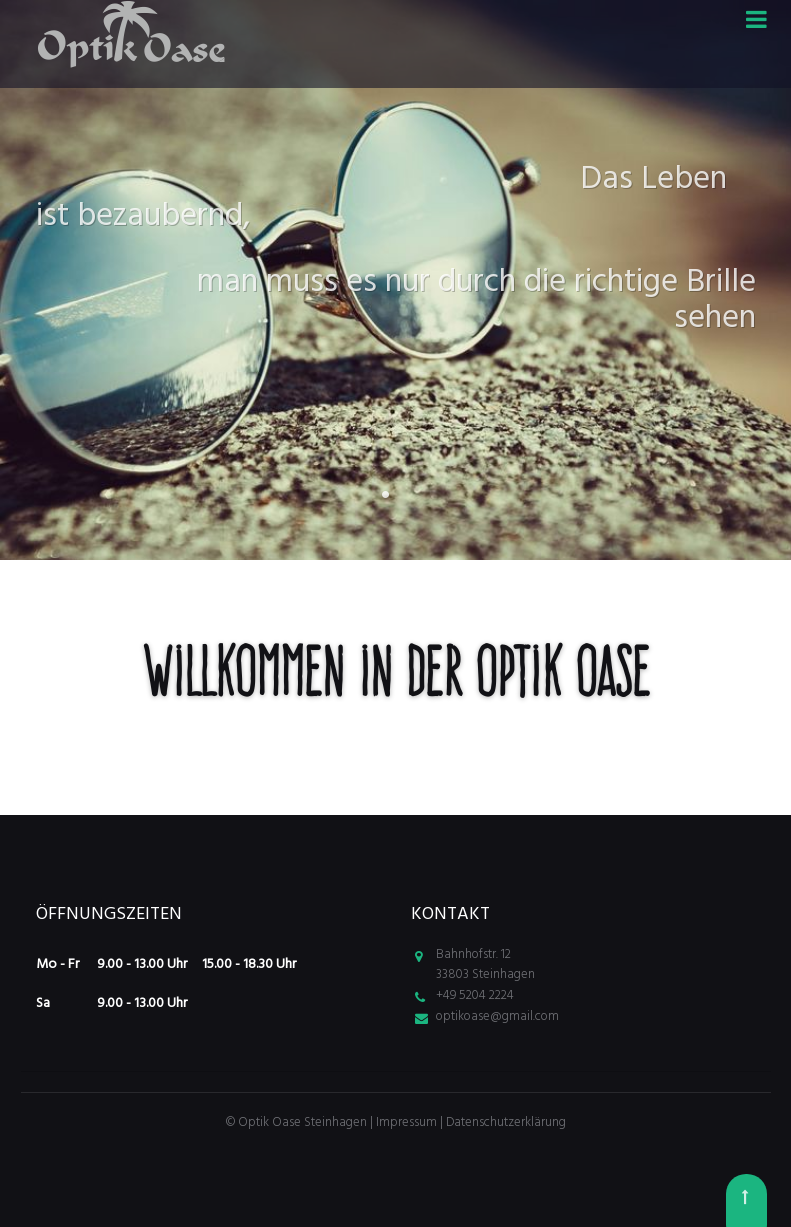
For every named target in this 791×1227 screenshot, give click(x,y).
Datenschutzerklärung (506, 1122)
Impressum (408, 1122)
